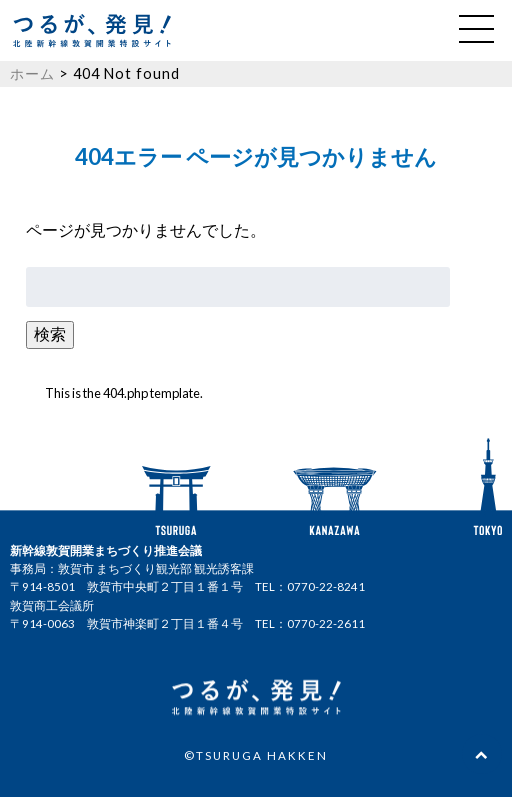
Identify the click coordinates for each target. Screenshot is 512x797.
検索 (50, 333)
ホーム (32, 73)
